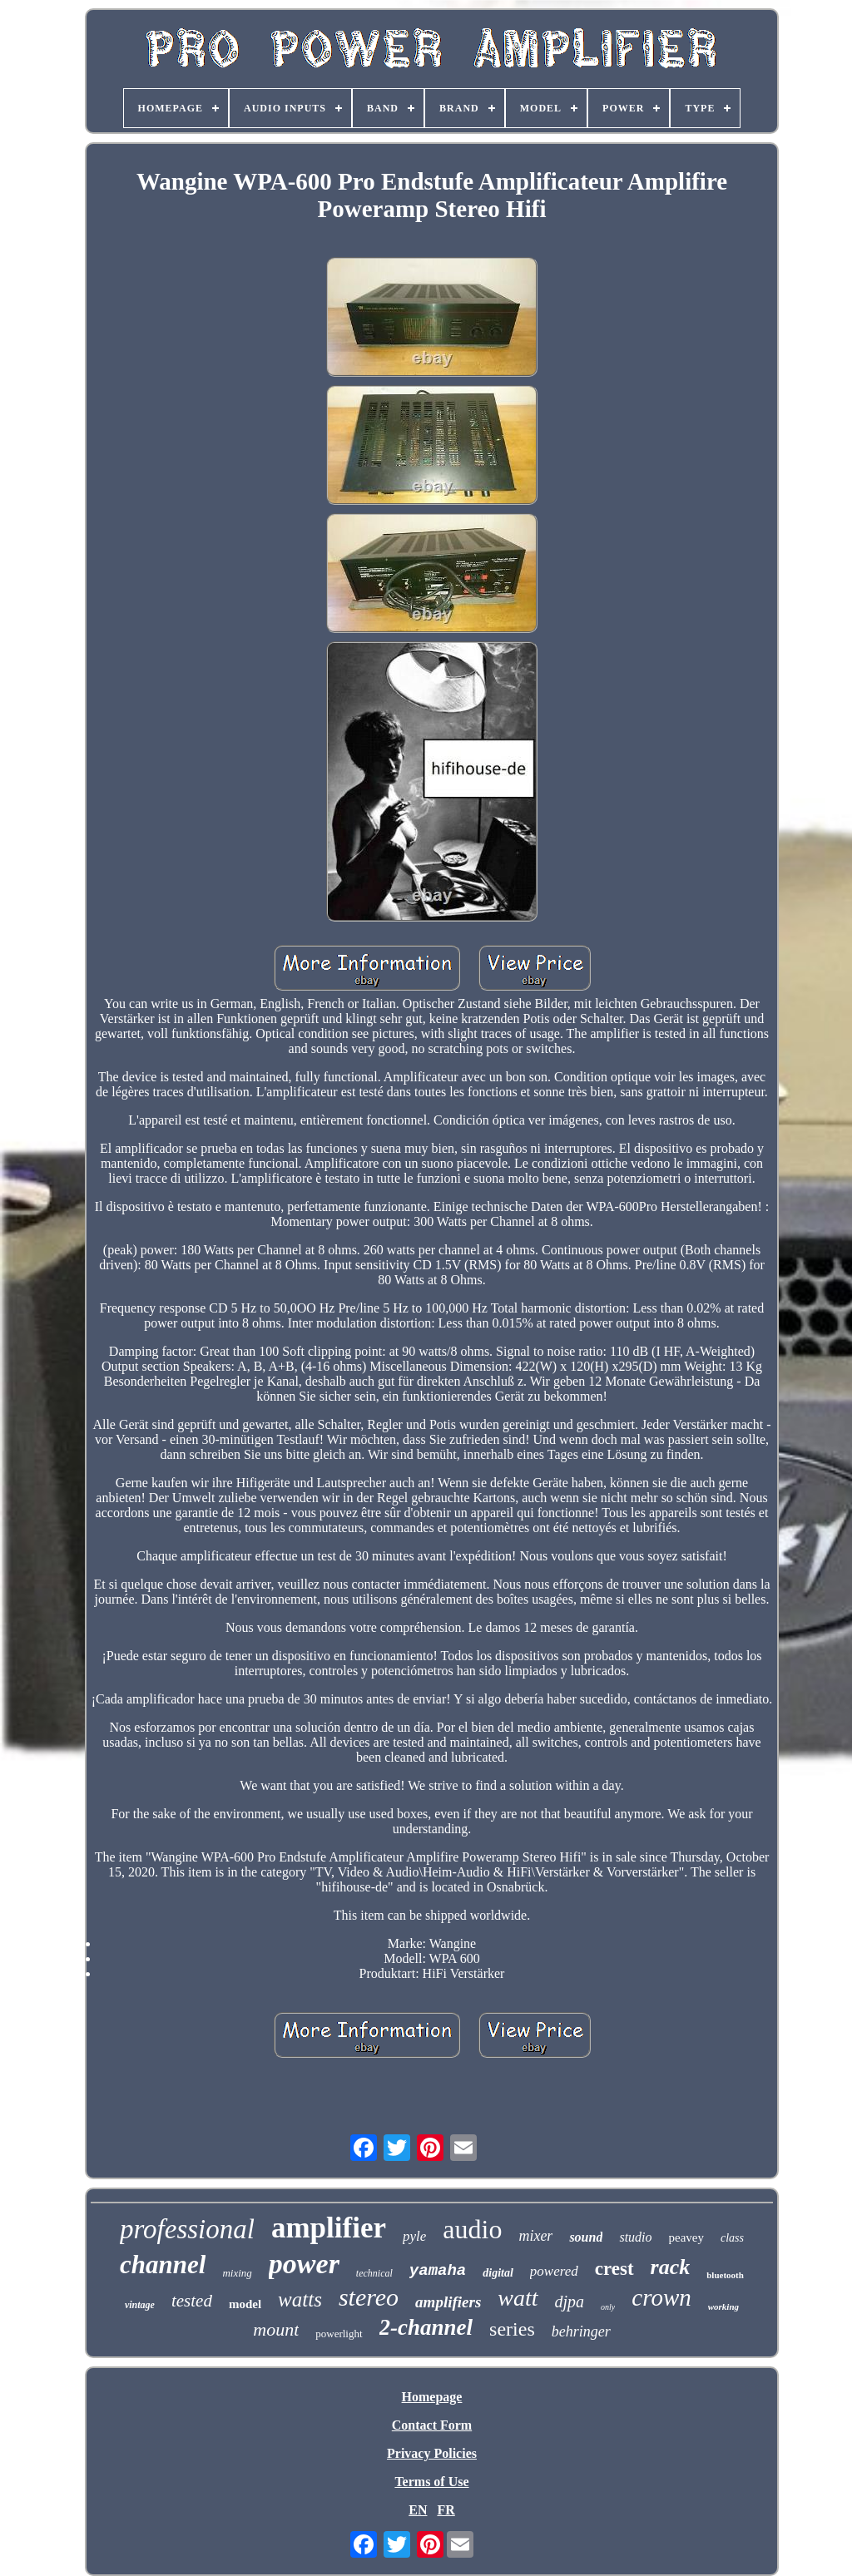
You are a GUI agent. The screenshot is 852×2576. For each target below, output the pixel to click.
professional (187, 2229)
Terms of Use (431, 2482)
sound (585, 2237)
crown (661, 2297)
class (732, 2238)
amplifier (328, 2228)
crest (614, 2268)
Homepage (432, 2397)
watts (300, 2299)
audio (472, 2229)
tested (191, 2301)
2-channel (426, 2327)
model (245, 2304)
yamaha (437, 2271)
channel (163, 2264)
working (723, 2306)
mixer (535, 2235)
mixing (236, 2273)
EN (418, 2510)
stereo (369, 2297)
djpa (570, 2301)
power (304, 2263)
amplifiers (448, 2302)
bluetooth (725, 2275)
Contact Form (432, 2425)
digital (498, 2273)
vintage (140, 2305)
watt (517, 2298)
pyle (414, 2236)
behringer (581, 2331)
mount (276, 2329)
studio (635, 2237)
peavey (686, 2237)
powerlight (338, 2333)
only (608, 2306)
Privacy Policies (432, 2453)
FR (445, 2510)
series (512, 2329)
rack (671, 2267)
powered (554, 2271)
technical (374, 2273)
